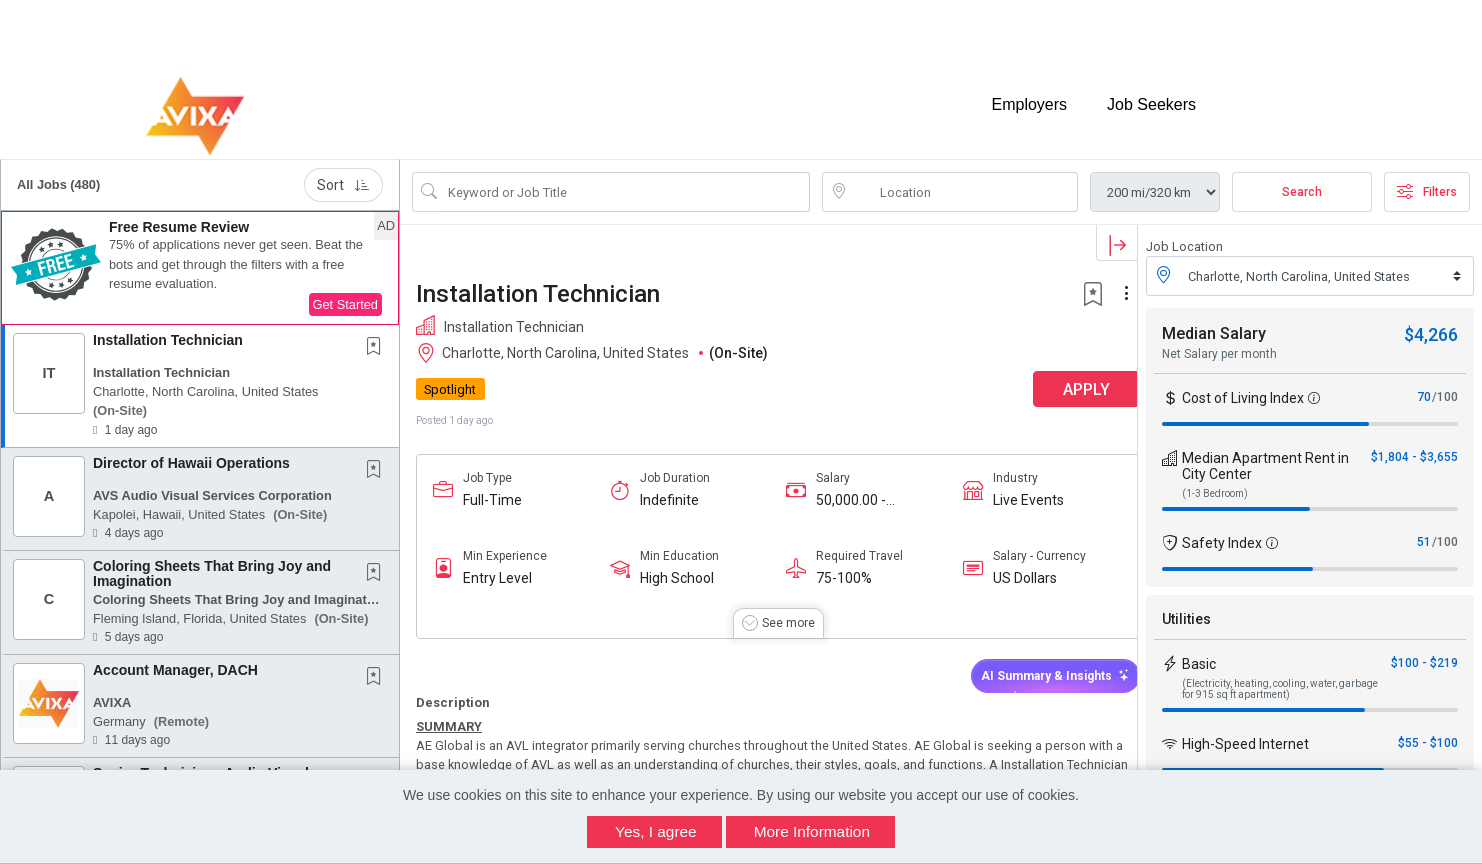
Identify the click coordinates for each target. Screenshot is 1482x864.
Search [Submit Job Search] (1302, 183)
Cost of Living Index (1243, 389)
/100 (1445, 388)
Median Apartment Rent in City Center (1265, 457)
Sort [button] (343, 176)
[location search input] (964, 183)
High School (672, 569)
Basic (1199, 655)
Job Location (1184, 237)
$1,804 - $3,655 (1414, 448)
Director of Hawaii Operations (191, 454)
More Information (812, 831)
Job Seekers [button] (1151, 97)
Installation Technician (168, 331)
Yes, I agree (656, 831)
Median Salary (1214, 324)
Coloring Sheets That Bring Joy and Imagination (212, 564)
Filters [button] (1427, 183)
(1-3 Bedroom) (1215, 484)
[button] (200, 259)
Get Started (345, 295)
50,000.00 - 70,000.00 (842, 491)
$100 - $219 (1424, 654)
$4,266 (1431, 325)
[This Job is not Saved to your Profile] (378, 339)
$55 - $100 (1428, 734)
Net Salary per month (1219, 345)
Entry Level (497, 569)
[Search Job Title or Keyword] (625, 183)
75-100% (835, 569)
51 (1424, 533)
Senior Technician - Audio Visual (201, 764)
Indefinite (664, 491)
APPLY (1067, 380)
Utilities (1186, 610)
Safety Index (1222, 534)
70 (1424, 388)
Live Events (1013, 491)
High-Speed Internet (1245, 735)
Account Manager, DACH (175, 661)
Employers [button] (1029, 97)
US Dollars (1010, 569)
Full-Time (492, 491)
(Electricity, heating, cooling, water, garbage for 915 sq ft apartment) (1280, 680)
